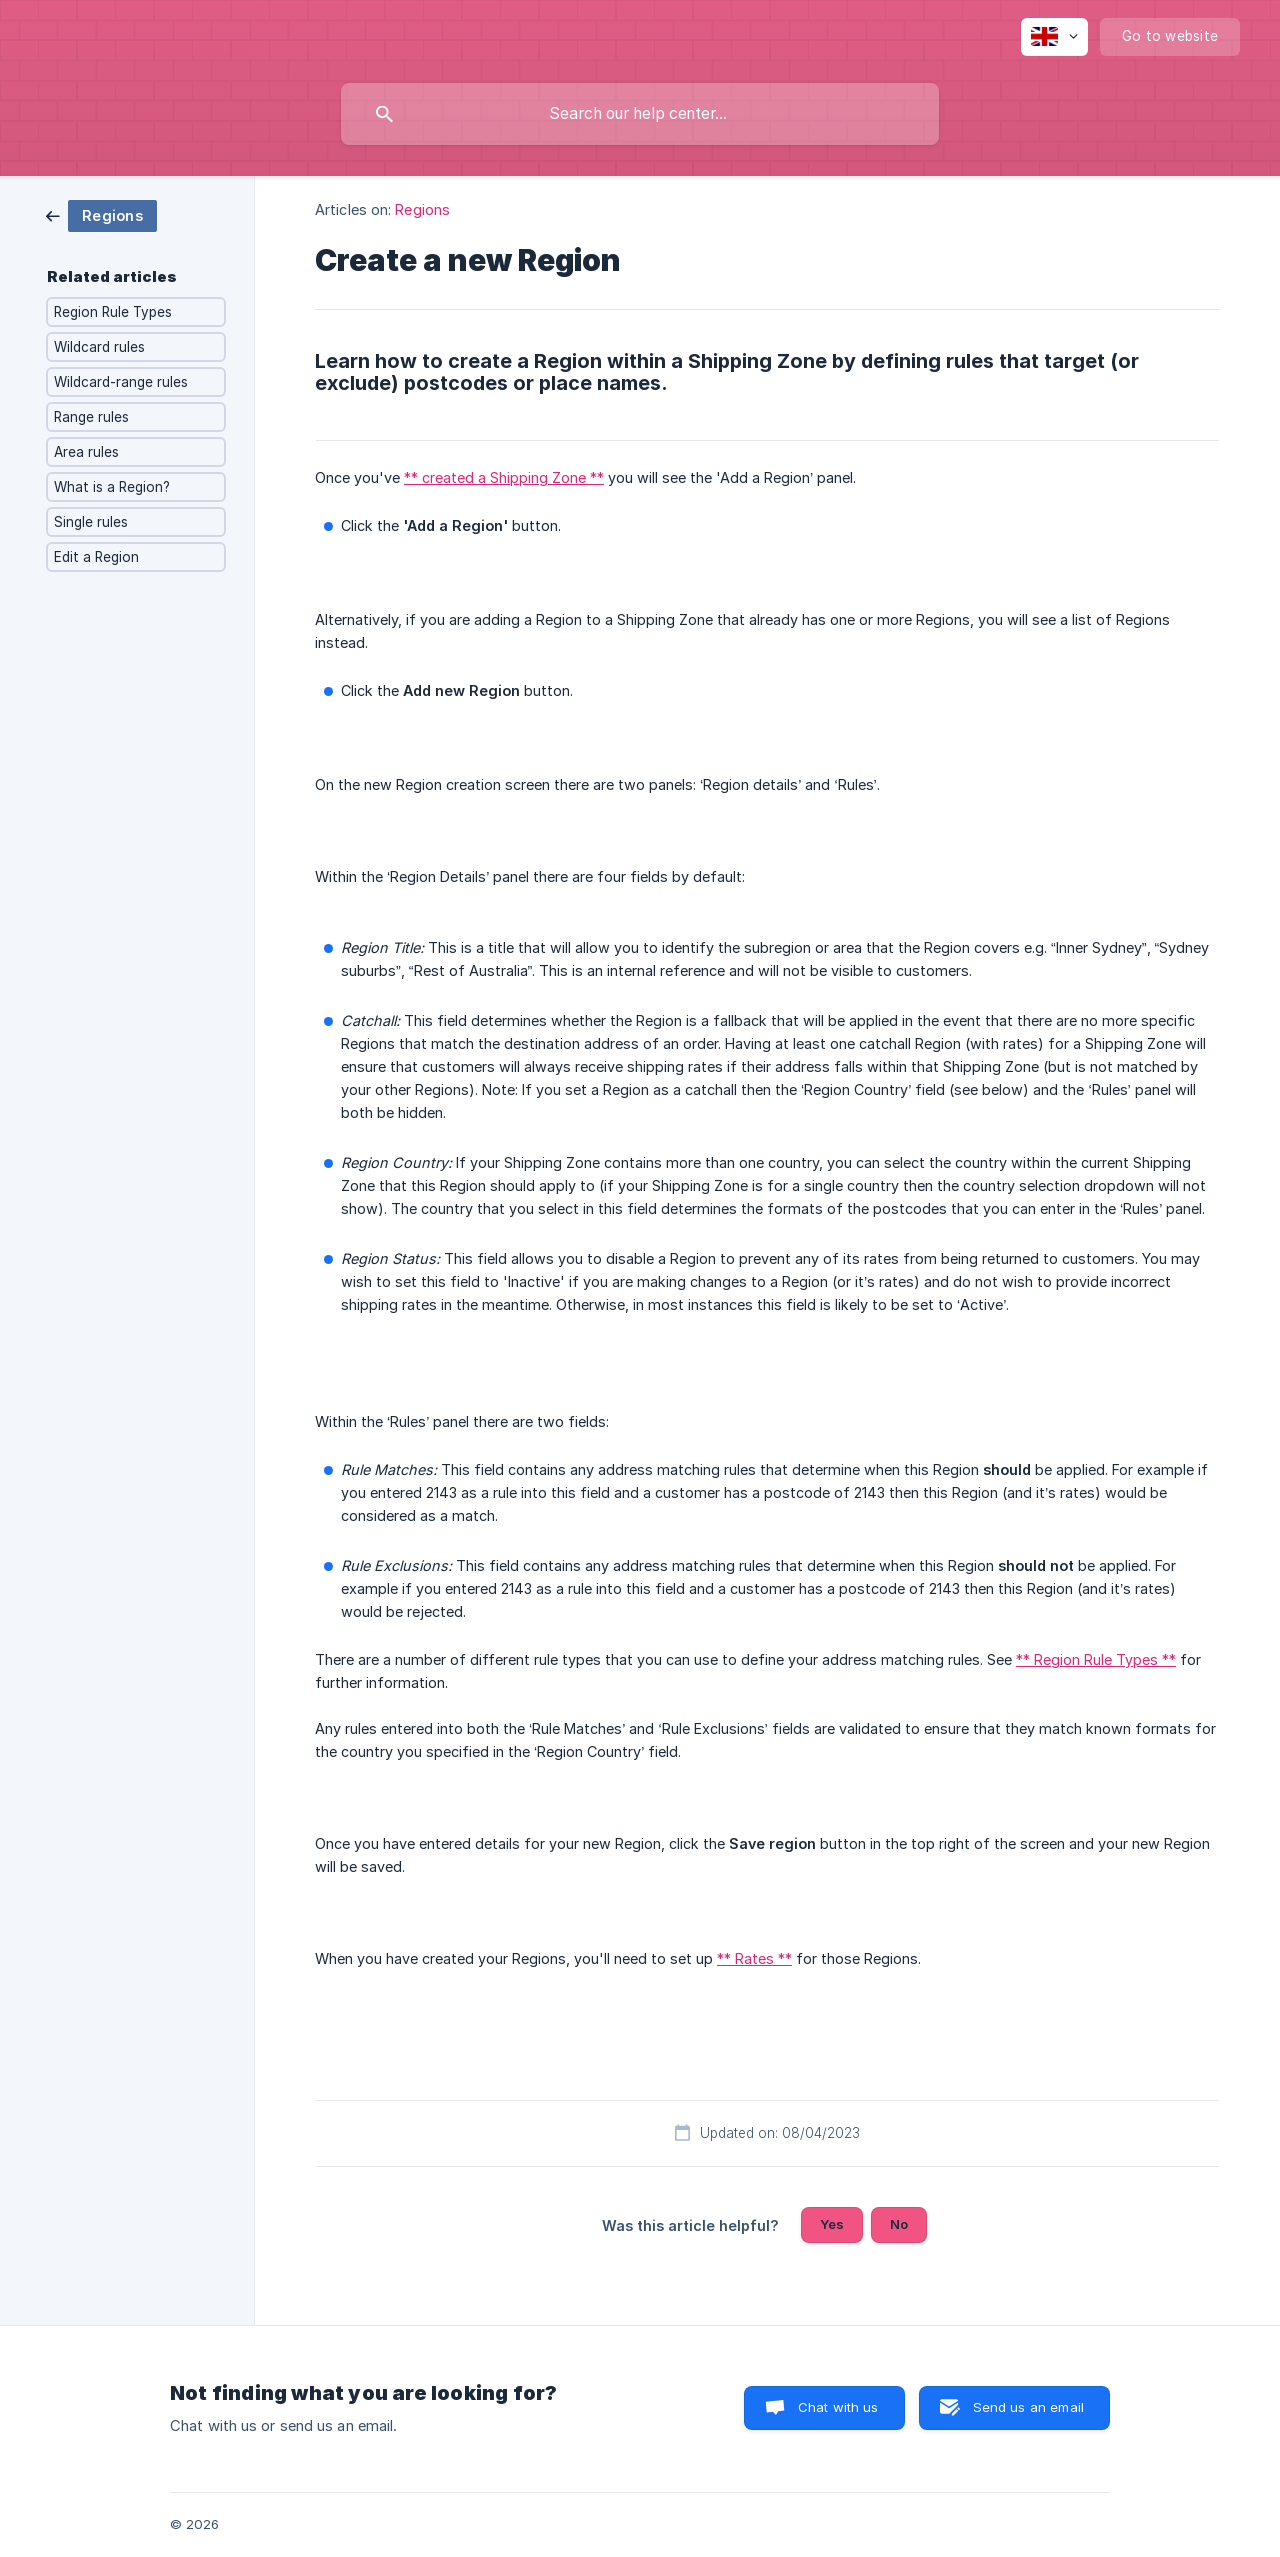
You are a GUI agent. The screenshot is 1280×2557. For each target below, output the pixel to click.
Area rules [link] (86, 452)
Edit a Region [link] (96, 557)
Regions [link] (422, 209)
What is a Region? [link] (112, 487)
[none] (1054, 37)
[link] (101, 214)
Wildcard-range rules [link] (121, 382)
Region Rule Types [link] (113, 312)
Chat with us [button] (838, 2407)
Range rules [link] (91, 417)
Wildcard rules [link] (99, 347)
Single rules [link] (91, 522)
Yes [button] (832, 2224)
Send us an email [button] (1028, 2407)
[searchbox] (640, 114)
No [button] (899, 2224)
